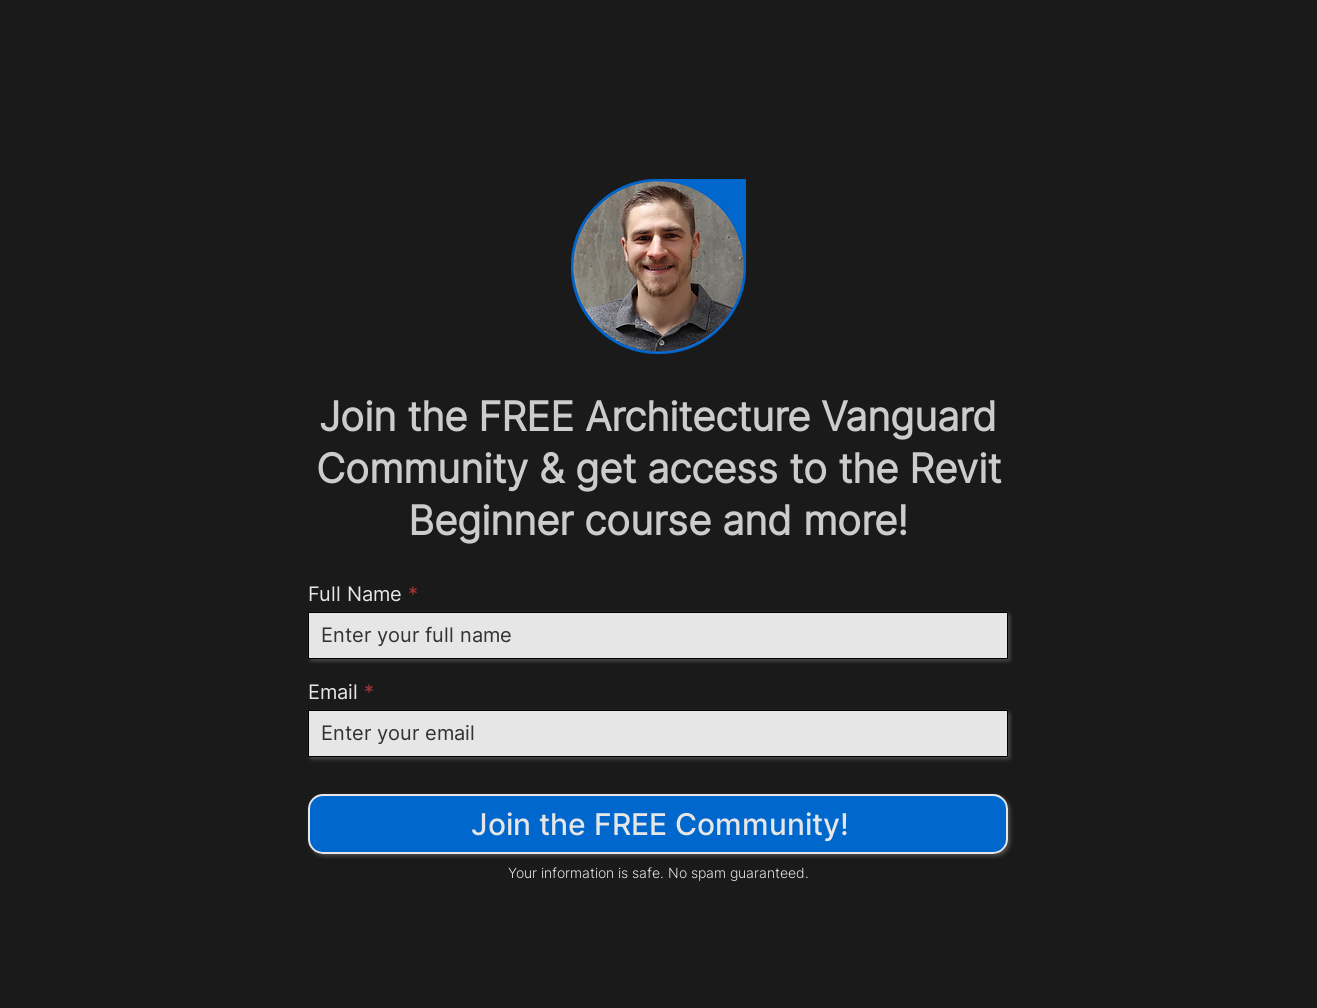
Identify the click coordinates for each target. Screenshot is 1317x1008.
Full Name (355, 594)
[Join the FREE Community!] (658, 824)
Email (333, 692)
